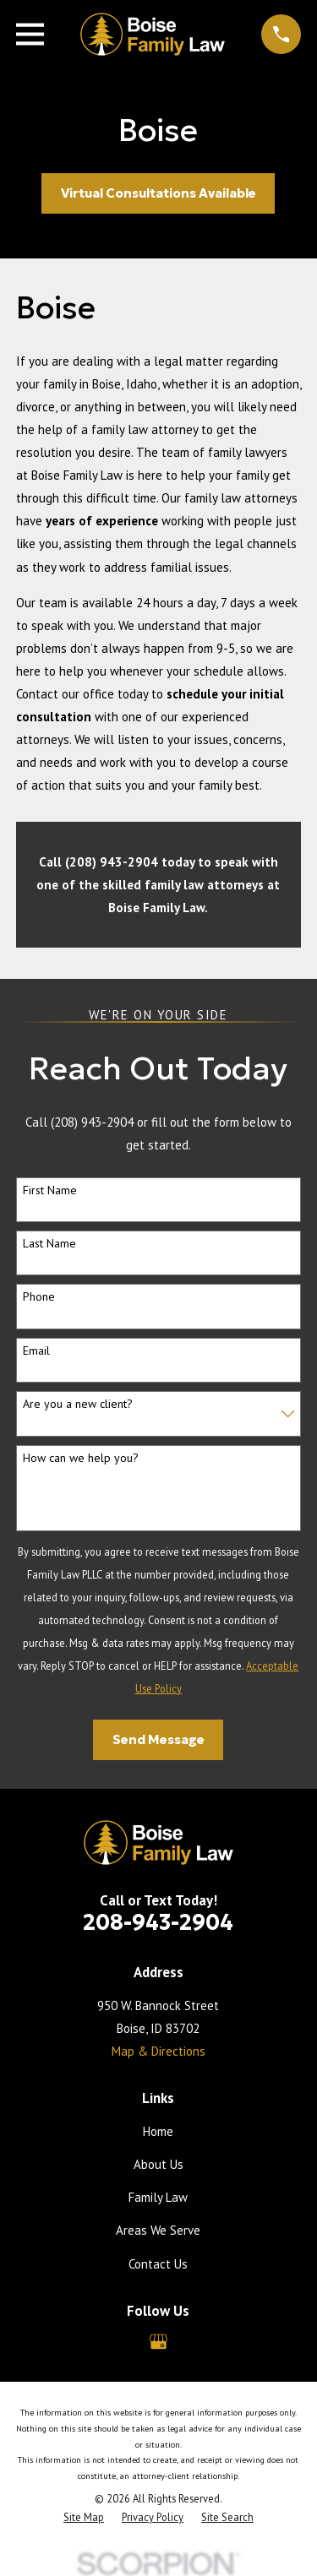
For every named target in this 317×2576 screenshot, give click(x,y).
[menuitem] (83, 2517)
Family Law (158, 2197)
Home (158, 2131)
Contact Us (158, 2264)
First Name (50, 1190)
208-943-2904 (158, 1922)
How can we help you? (81, 1458)
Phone (39, 1297)
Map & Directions (158, 2051)
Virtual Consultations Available (158, 193)
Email (36, 1351)
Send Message (158, 1739)
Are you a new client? (78, 1404)
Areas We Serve (158, 2230)
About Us (158, 2164)
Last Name (49, 1243)
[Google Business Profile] (158, 2341)
